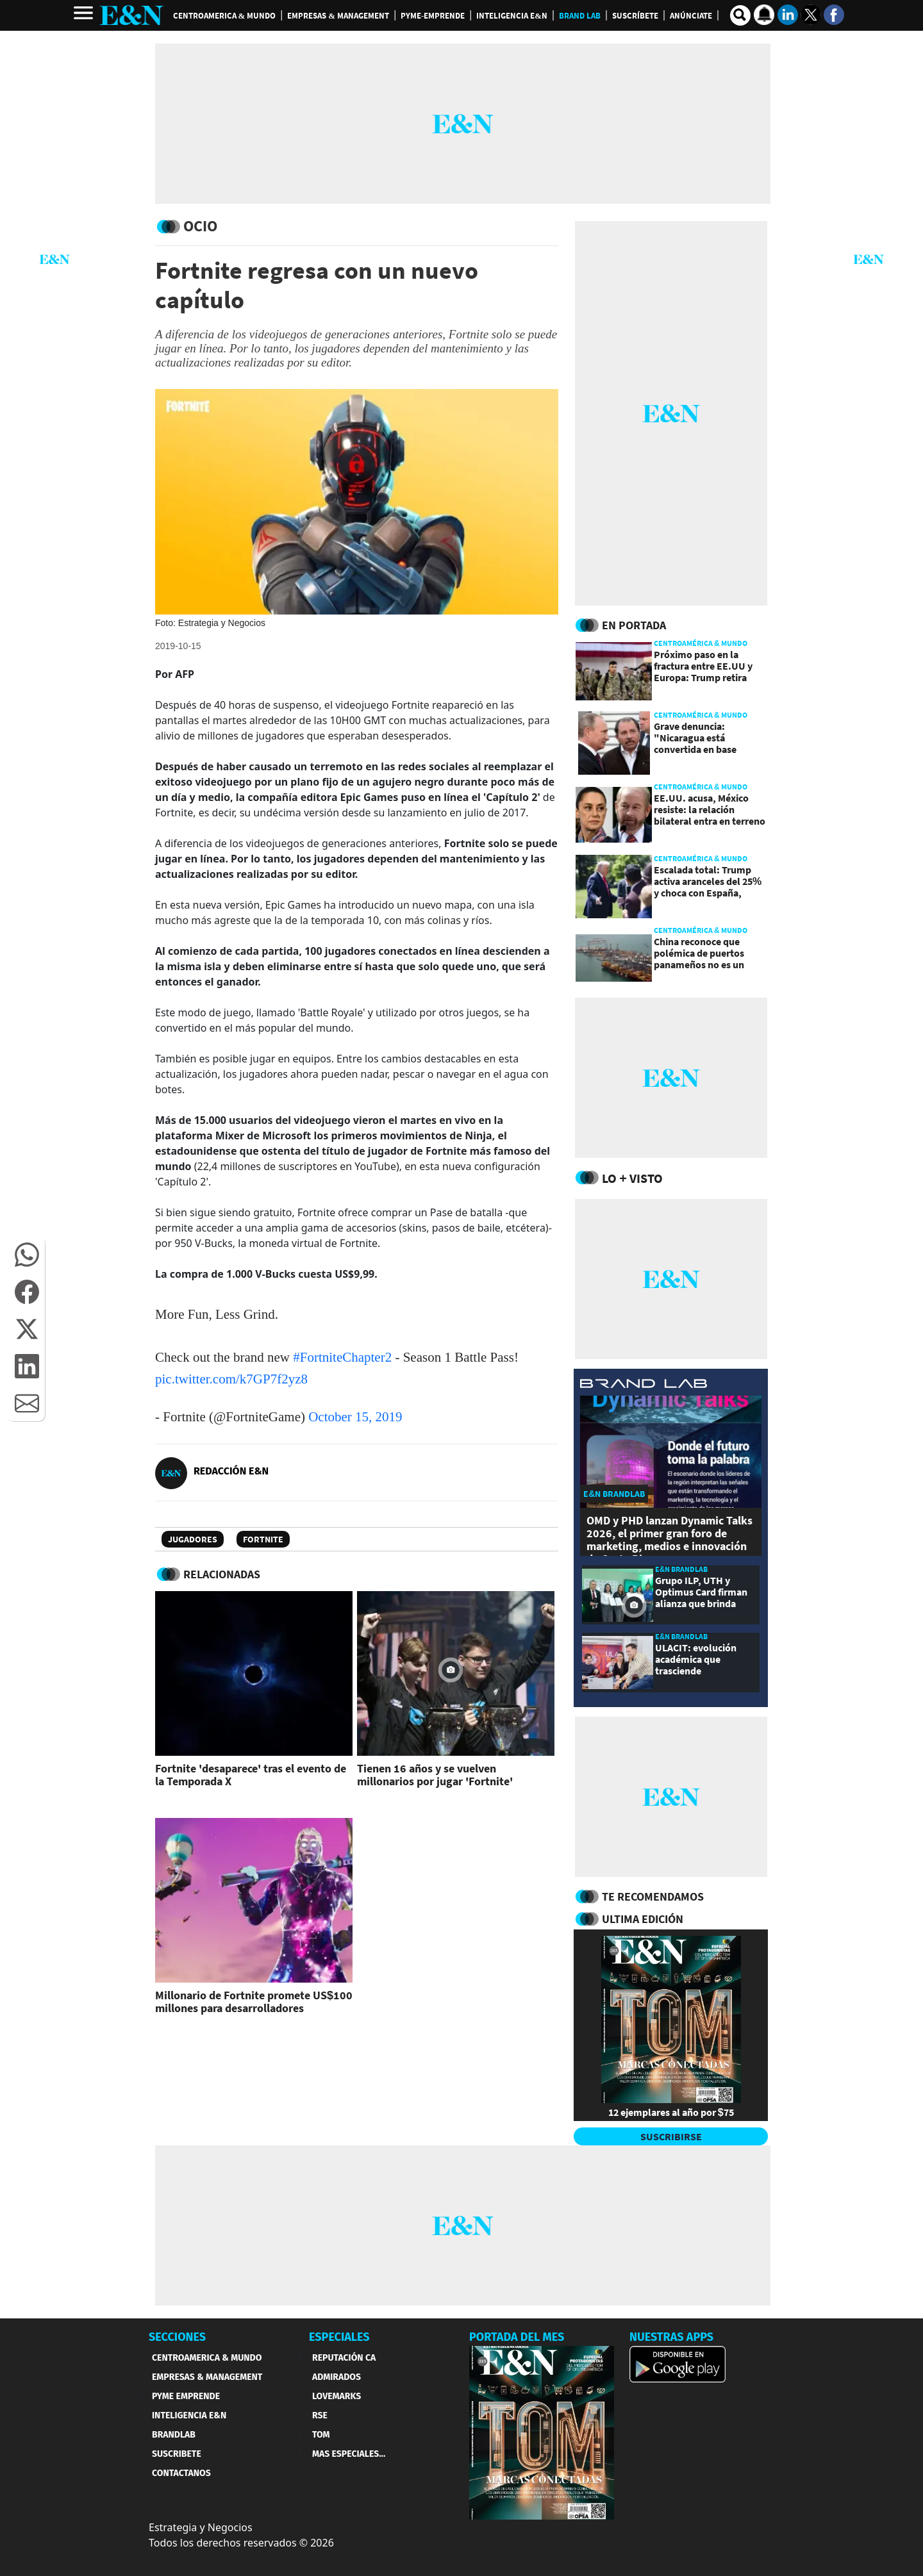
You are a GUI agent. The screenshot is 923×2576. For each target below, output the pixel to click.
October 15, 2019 (355, 1416)
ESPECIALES (339, 2337)
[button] (27, 1254)
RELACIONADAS (221, 1574)
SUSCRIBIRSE (671, 2136)
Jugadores (192, 1539)
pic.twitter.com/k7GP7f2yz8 (231, 1379)
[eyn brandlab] (643, 1385)
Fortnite (263, 1539)
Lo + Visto (632, 1178)
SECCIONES (177, 2337)
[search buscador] (740, 15)
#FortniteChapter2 (342, 1357)
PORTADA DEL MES (516, 2337)
